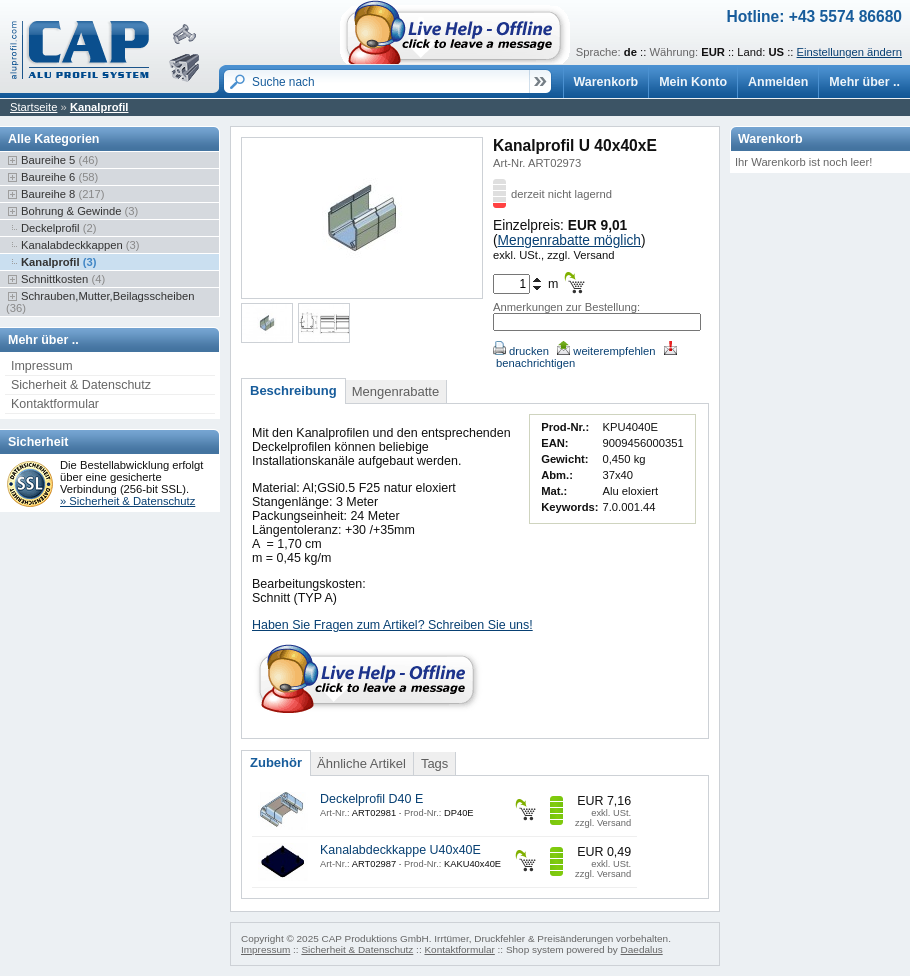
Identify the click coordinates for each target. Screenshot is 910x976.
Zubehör (276, 762)
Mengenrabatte (395, 391)
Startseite (33, 107)
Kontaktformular (55, 404)
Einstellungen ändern (849, 52)
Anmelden (778, 82)
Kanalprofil (99, 107)
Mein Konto (693, 82)
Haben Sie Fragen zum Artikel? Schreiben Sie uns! (392, 625)
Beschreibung (293, 390)
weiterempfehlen (606, 351)
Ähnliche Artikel (361, 763)
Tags (434, 763)
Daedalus (642, 949)
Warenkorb (606, 82)
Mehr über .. (864, 82)
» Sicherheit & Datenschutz (127, 501)
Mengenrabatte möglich (569, 240)
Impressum (42, 366)
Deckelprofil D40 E (371, 799)
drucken (521, 351)
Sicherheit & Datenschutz (81, 385)
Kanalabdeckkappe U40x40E (400, 850)
